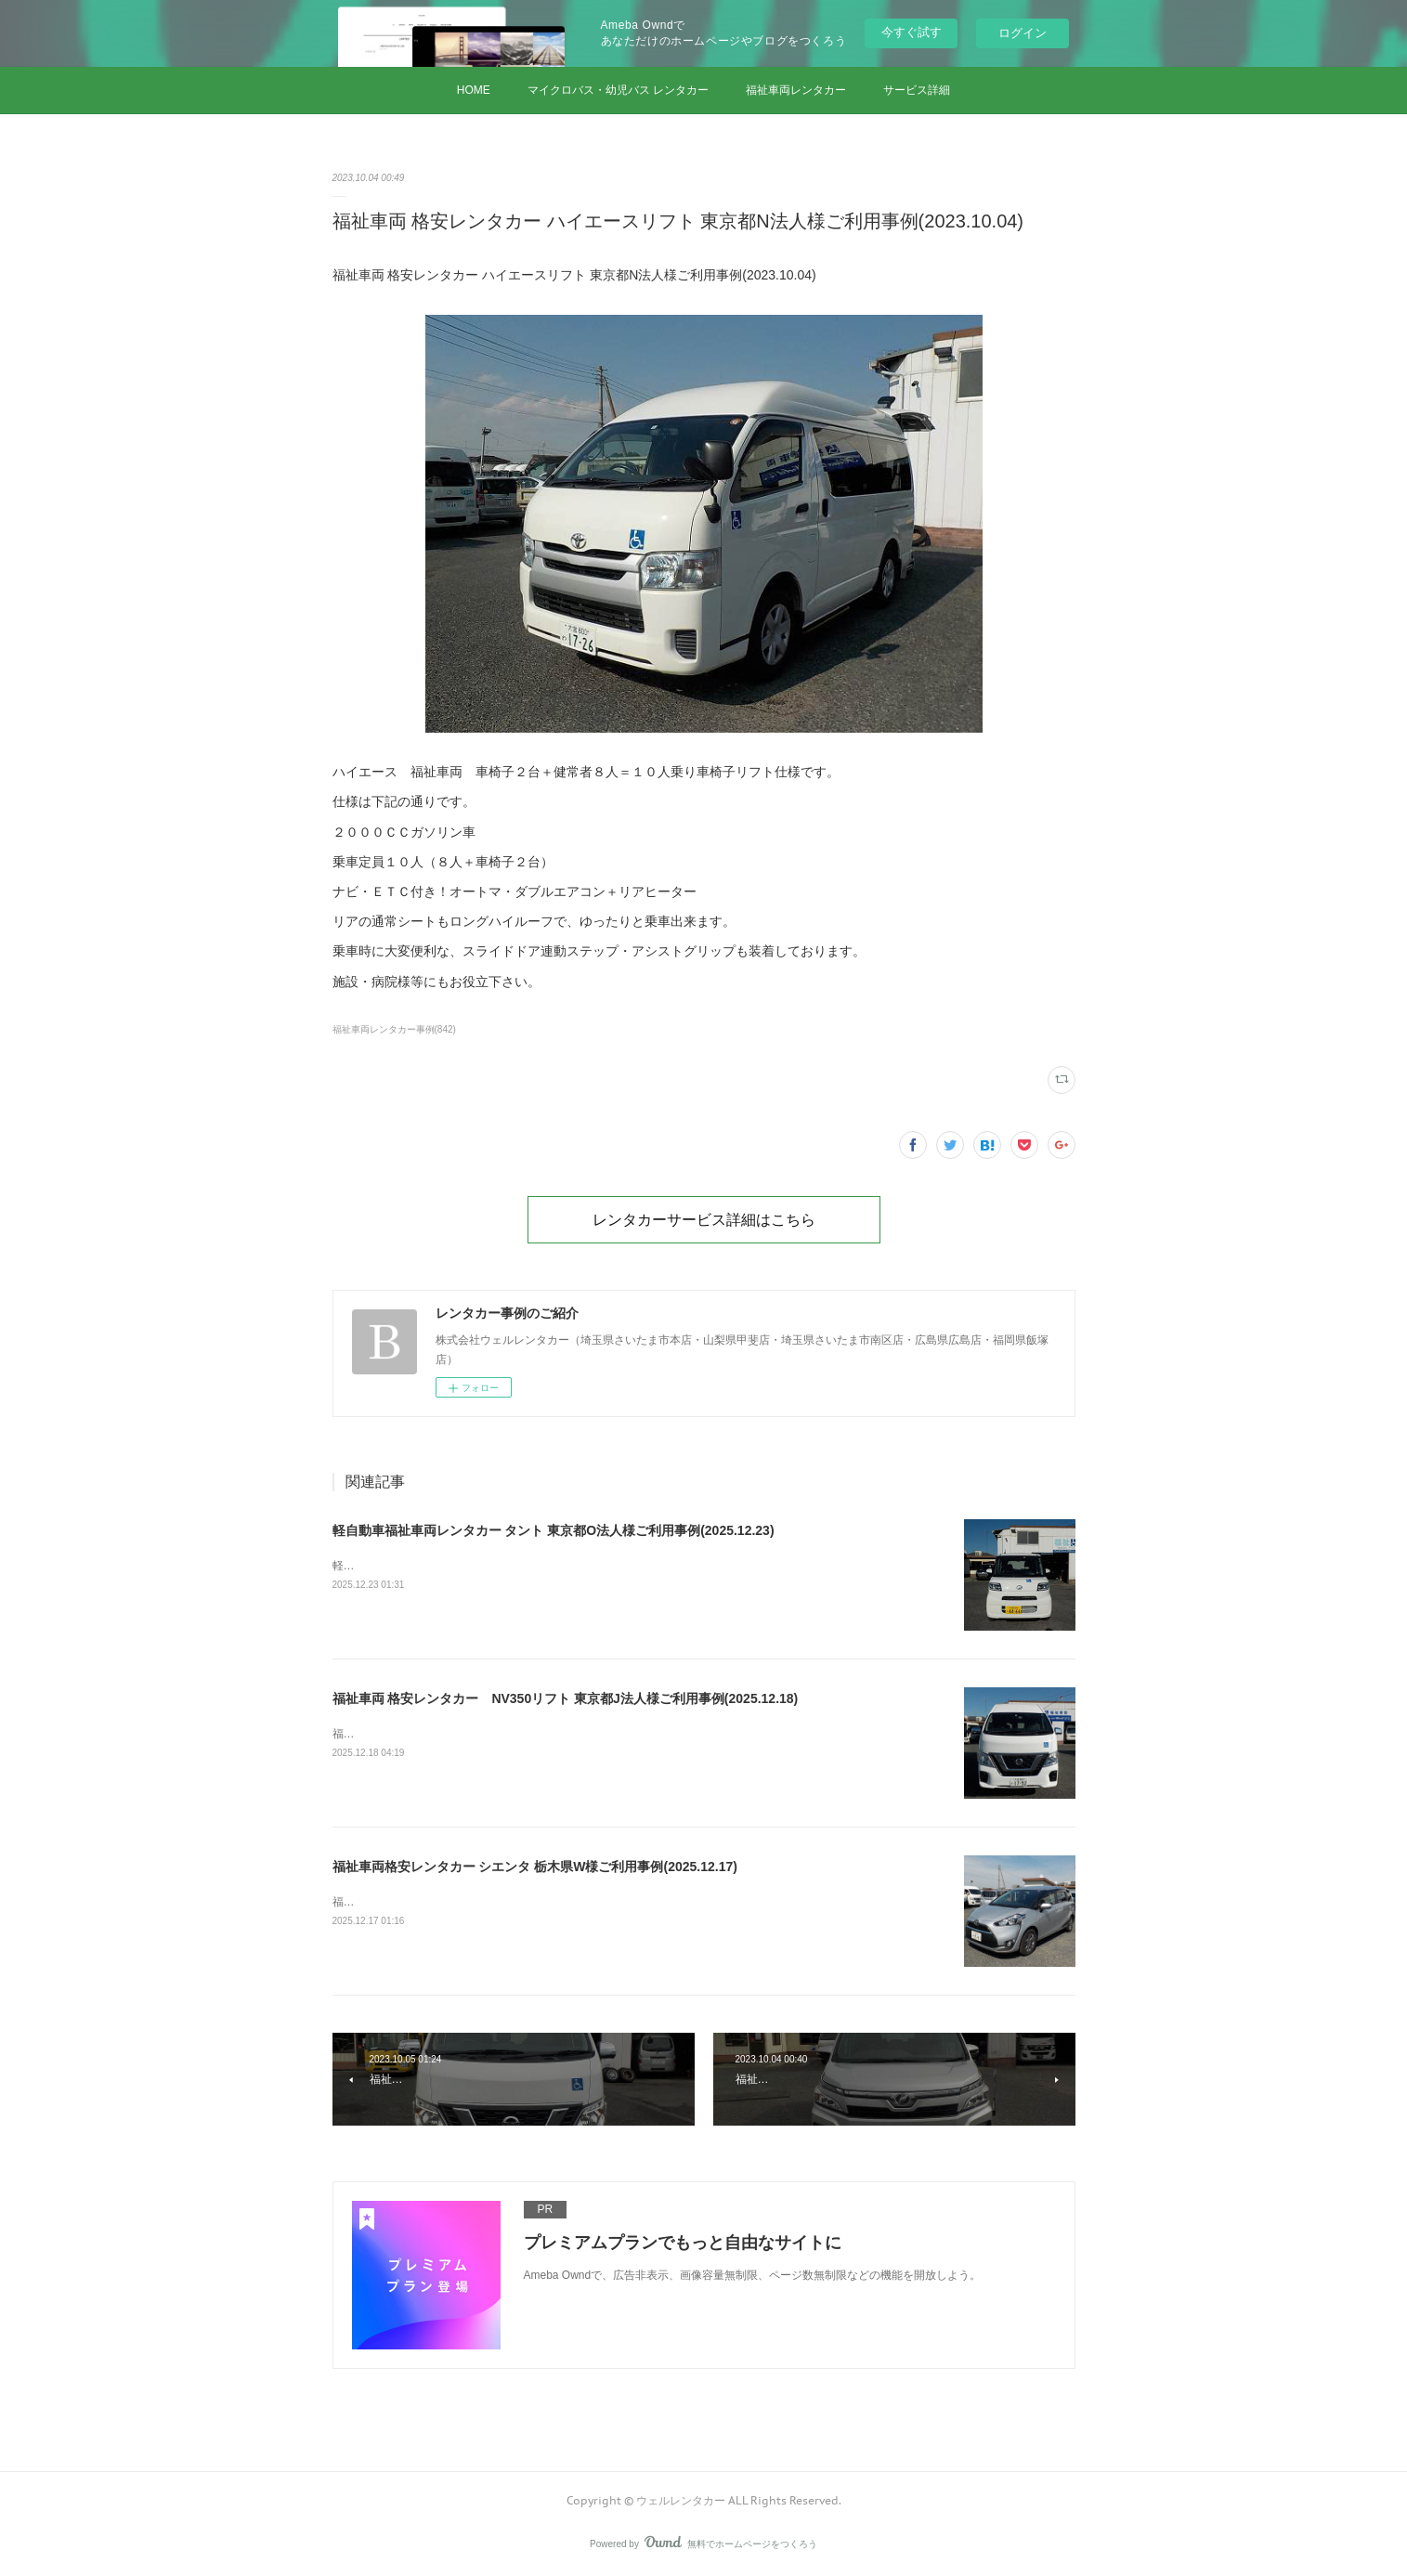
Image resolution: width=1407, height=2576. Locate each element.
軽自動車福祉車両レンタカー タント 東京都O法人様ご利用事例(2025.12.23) (553, 1530)
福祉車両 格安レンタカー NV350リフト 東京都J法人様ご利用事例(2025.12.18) (565, 1698)
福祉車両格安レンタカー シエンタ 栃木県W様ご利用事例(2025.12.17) (534, 1866)
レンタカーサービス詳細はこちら (704, 1219)
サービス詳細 (916, 90)
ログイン (1022, 33)
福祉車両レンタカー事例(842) (394, 1029)
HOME (473, 90)
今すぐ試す (911, 32)
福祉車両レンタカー (796, 90)
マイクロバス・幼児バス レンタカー (618, 90)
